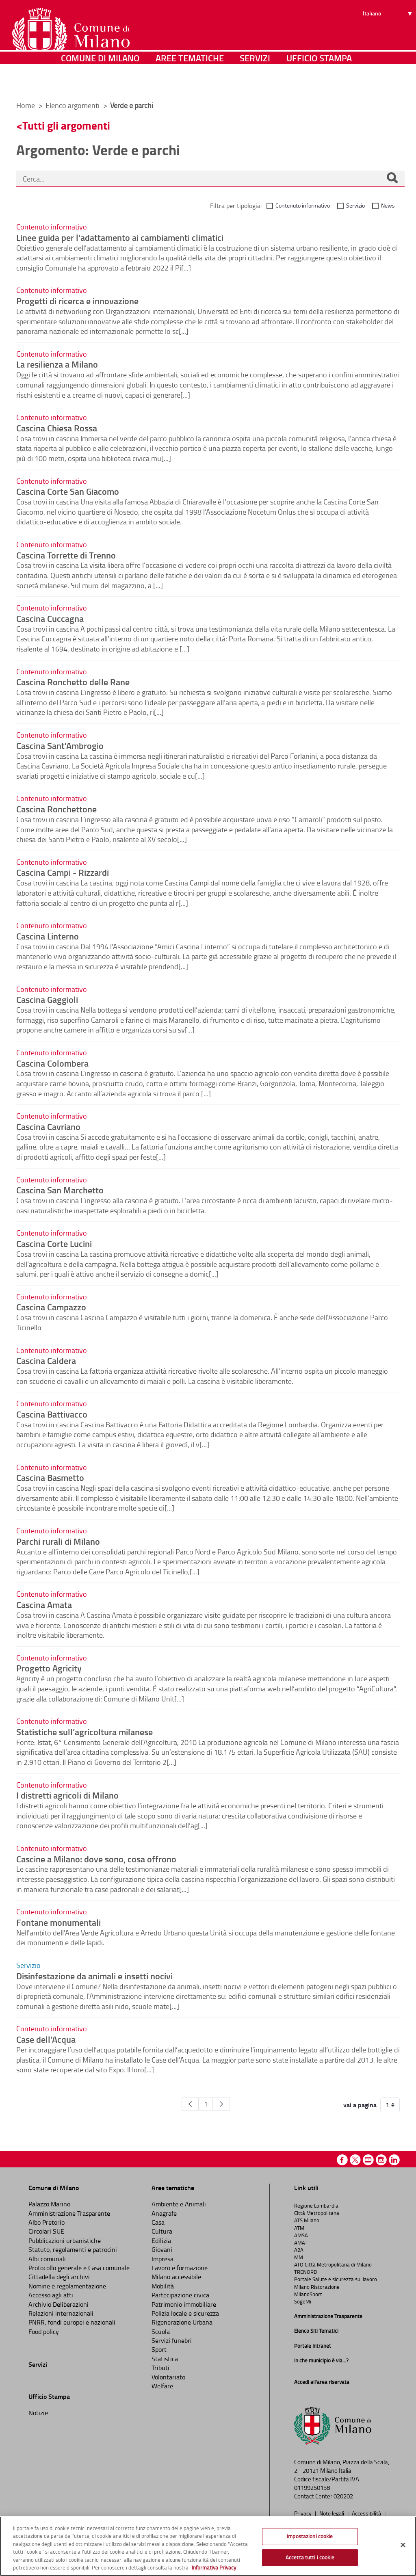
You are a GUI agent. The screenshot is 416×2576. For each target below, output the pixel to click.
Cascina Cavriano (48, 1126)
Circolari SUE (46, 2231)
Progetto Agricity (49, 1667)
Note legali (332, 2513)
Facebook (342, 2159)
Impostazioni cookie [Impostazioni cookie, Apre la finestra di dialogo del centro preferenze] (310, 2536)
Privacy (303, 2513)
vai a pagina (360, 2104)
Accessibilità (367, 2513)
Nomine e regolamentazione (67, 2286)
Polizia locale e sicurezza (185, 2313)
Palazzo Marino (49, 2203)
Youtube (368, 2159)
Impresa (162, 2258)
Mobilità (163, 2286)
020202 (343, 2496)
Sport (159, 2349)
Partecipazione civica (180, 2294)
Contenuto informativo (302, 205)
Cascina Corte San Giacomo (67, 491)
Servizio (355, 205)
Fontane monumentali (58, 1922)
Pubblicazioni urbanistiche (64, 2240)
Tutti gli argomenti (66, 125)
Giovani (162, 2249)
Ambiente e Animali (179, 2203)
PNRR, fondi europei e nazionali (71, 2322)
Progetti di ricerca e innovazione (77, 300)
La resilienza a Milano (57, 363)
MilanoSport (308, 2294)
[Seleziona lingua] (388, 37)
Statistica (165, 2358)
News (388, 205)
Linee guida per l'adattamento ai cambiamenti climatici (119, 237)
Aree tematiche (190, 83)
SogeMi (302, 2301)
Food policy (43, 2331)
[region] (208, 2546)
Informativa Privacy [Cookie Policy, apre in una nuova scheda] (214, 2567)
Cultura (162, 2231)
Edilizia (161, 2240)
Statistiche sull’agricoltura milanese (84, 1731)
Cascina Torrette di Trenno (66, 554)
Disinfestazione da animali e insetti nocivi (94, 1975)
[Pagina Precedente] (190, 2104)
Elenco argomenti (73, 105)
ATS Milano (306, 2220)
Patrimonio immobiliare (184, 2304)
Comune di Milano (100, 83)
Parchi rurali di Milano (58, 1541)
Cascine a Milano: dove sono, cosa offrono (96, 1858)
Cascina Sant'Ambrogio (60, 745)
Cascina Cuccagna (50, 618)
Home (25, 105)
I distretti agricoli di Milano (67, 1794)
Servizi (255, 83)
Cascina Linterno (47, 935)
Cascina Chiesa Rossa (56, 427)
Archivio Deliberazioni (58, 2304)
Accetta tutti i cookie (310, 2557)
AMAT (301, 2242)
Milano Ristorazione (317, 2286)
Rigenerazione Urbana (182, 2322)
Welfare (162, 2385)
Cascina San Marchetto (60, 1189)
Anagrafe (164, 2213)
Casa (158, 2222)
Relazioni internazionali (60, 2313)
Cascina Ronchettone (56, 808)
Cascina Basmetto (50, 1477)
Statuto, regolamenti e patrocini (72, 2249)
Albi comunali (47, 2258)
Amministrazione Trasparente (69, 2213)
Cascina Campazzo (51, 1306)
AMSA (301, 2235)
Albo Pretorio (46, 2222)
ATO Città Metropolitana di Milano (333, 2264)
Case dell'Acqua (46, 2039)
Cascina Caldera (46, 1360)
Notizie (38, 2412)
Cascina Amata (44, 1604)
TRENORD (305, 2271)
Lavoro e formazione (180, 2267)
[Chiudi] (403, 2545)
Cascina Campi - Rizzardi (62, 872)
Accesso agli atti (50, 2294)
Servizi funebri (172, 2340)
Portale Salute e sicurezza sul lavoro (335, 2279)
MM (298, 2257)
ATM (299, 2228)
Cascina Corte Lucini (54, 1243)
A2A (298, 2249)
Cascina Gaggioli (47, 999)
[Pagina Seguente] (221, 2104)
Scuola (161, 2331)
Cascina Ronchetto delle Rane (73, 681)
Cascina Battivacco (51, 1413)
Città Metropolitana (316, 2213)
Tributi (160, 2367)
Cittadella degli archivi (59, 2276)
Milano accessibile (176, 2276)
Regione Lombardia (316, 2205)
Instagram (381, 2159)
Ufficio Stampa (319, 83)
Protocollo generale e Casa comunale (79, 2267)
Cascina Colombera (52, 1062)
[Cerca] (392, 179)
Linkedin (394, 2159)
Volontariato (168, 2377)
